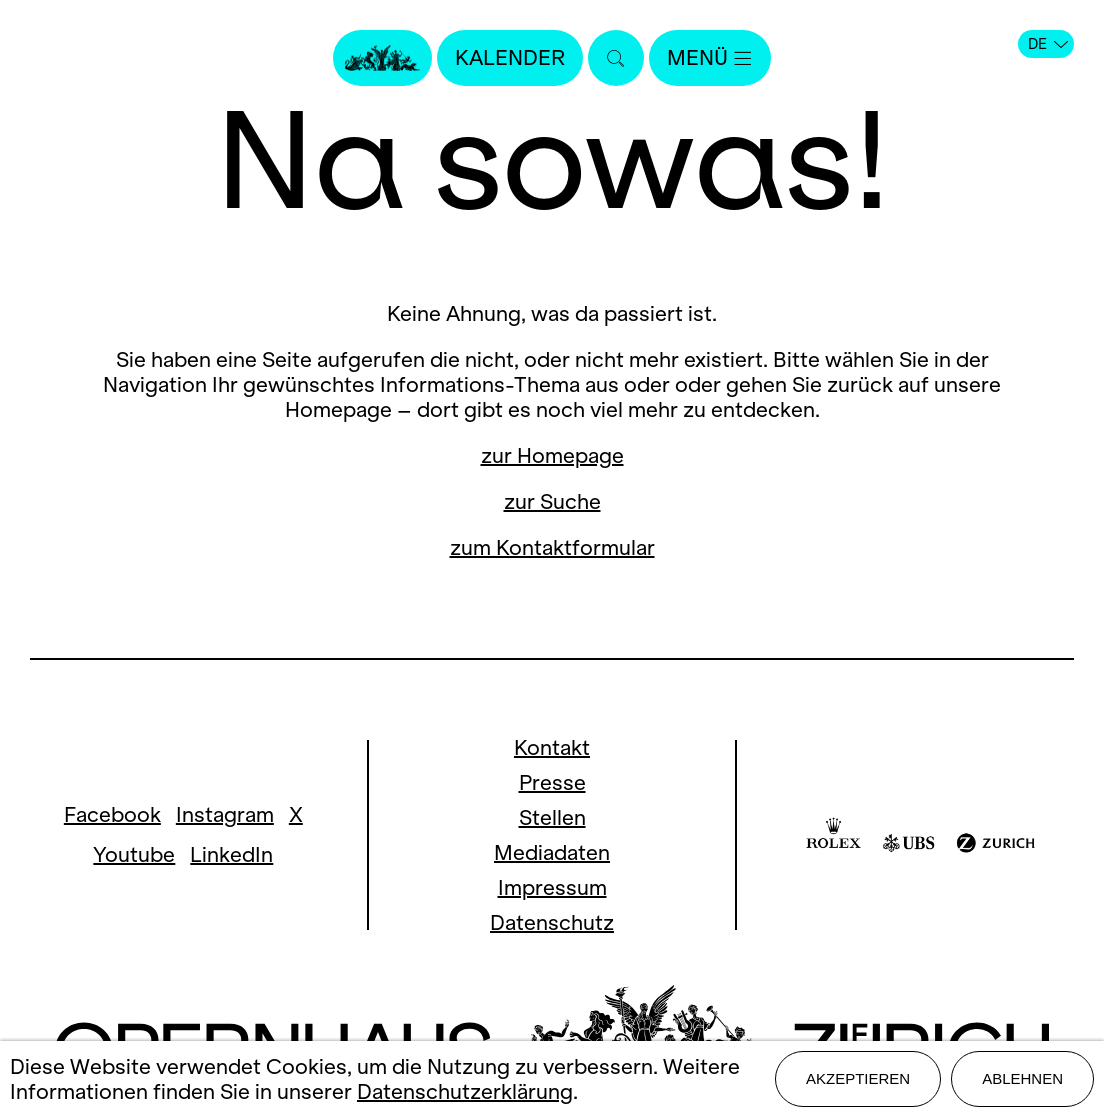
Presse (552, 782)
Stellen (552, 817)
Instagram (225, 814)
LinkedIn (231, 854)
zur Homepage (552, 455)
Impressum (552, 887)
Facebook (112, 814)
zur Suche (552, 501)
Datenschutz (552, 922)
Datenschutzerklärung (465, 1091)
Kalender (510, 57)
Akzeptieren (858, 1078)
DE (1048, 44)
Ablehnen (1022, 1078)
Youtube (134, 854)
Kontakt (552, 747)
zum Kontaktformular (552, 547)
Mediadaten (552, 852)
